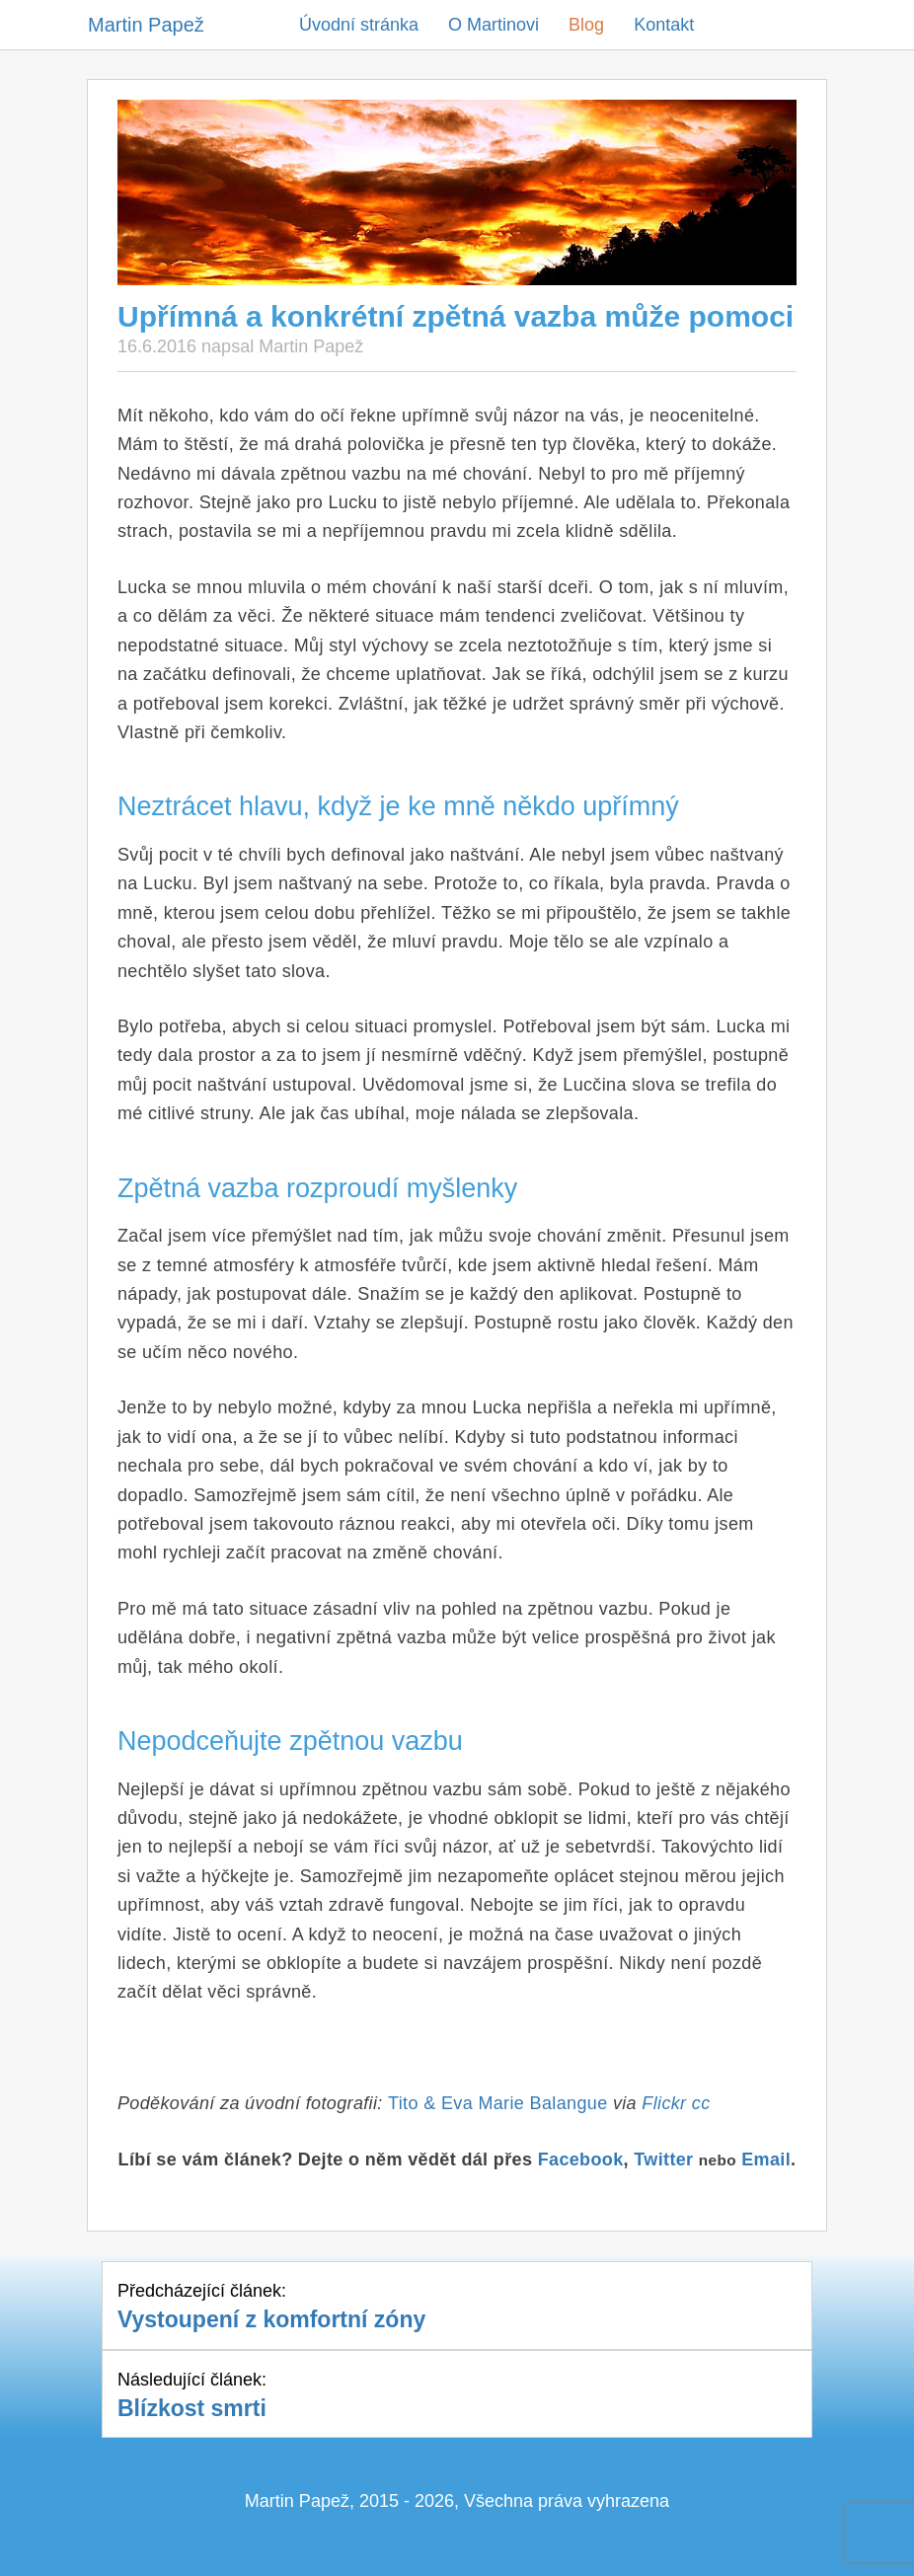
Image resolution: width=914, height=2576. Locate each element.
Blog (586, 25)
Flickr (664, 2103)
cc (701, 2103)
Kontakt (664, 25)
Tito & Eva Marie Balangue (500, 2103)
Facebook (581, 2159)
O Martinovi (493, 25)
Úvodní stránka (359, 25)
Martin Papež (146, 25)
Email (766, 2159)
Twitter (663, 2159)
